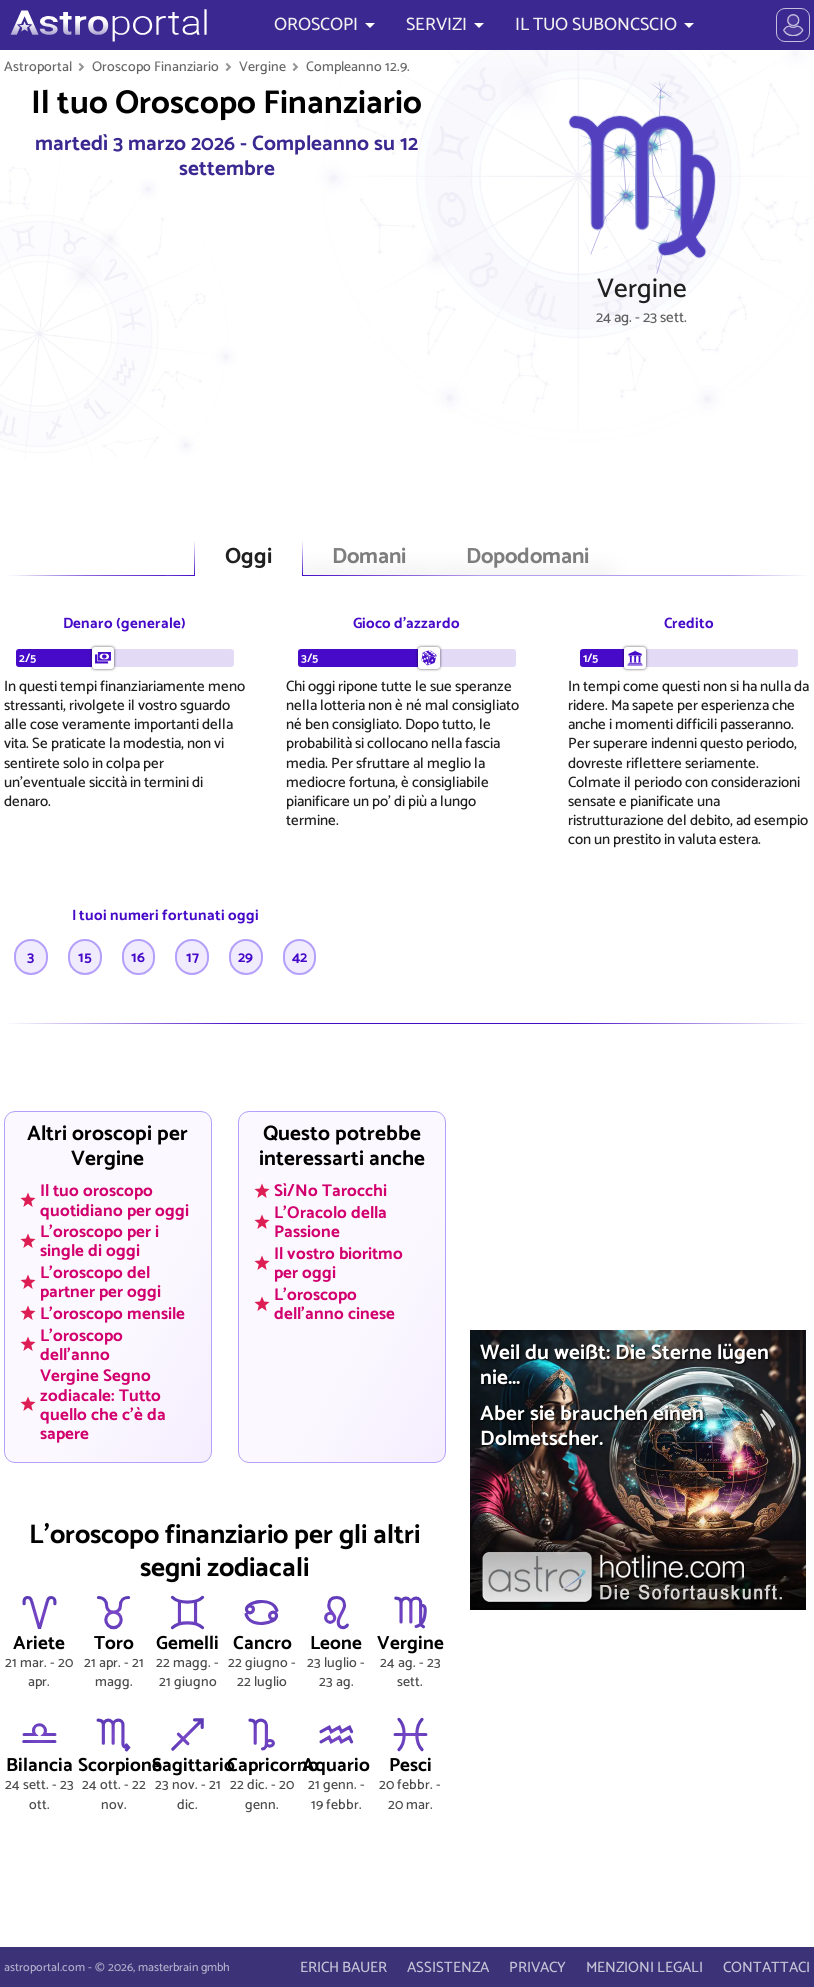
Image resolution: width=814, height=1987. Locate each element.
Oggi (248, 557)
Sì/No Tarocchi (330, 1191)
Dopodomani (527, 557)
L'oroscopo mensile (112, 1313)
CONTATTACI (766, 1967)
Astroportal (38, 67)
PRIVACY (537, 1967)
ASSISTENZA (448, 1967)
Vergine (262, 67)
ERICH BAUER (343, 1967)
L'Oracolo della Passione (330, 1222)
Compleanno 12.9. (358, 67)
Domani (369, 557)
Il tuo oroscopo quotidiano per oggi (114, 1200)
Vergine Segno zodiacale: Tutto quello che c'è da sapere (103, 1404)
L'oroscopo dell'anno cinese (334, 1303)
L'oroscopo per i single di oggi (99, 1241)
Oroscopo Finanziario (155, 67)
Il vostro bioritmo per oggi (338, 1262)
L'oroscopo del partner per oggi (100, 1282)
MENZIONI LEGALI (644, 1967)
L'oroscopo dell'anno (81, 1344)
